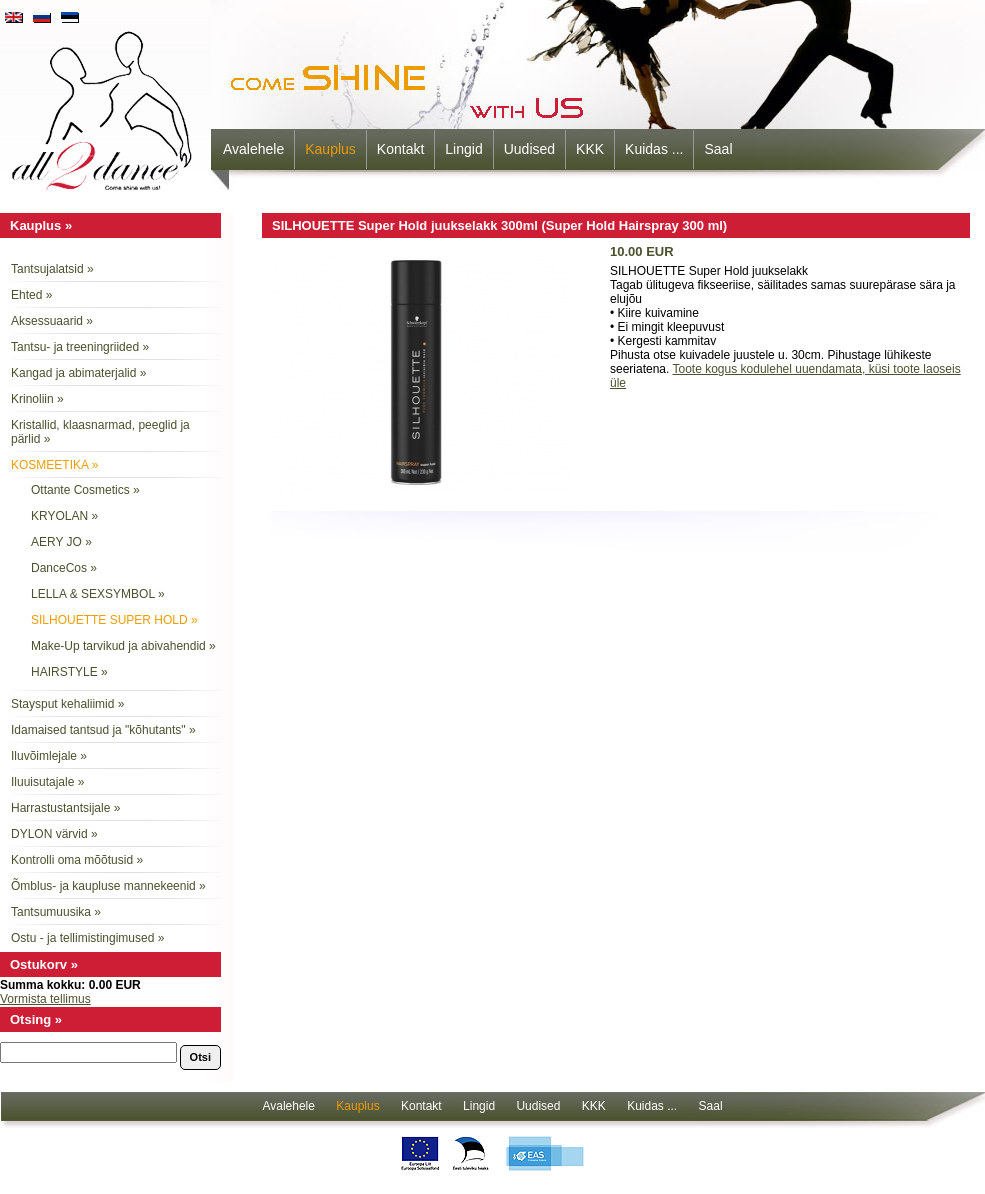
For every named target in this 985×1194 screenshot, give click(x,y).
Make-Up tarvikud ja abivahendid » (123, 646)
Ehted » (31, 295)
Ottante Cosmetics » (85, 490)
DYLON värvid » (54, 834)
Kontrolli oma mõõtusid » (77, 860)
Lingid (463, 149)
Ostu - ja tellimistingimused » (87, 938)
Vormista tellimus (45, 999)
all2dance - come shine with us (104, 105)
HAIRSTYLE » (69, 672)
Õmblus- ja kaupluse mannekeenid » (108, 886)
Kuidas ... (654, 149)
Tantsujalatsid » (52, 269)
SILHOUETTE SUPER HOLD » (114, 620)
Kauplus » (41, 225)
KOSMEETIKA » (54, 465)
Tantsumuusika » (56, 912)
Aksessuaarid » (52, 321)
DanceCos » (64, 568)
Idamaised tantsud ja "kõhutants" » (103, 730)
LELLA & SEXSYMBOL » (98, 594)
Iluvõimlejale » (49, 756)
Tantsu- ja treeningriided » (80, 347)
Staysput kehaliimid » (67, 704)
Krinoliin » (37, 399)
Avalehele (253, 149)
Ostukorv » (44, 964)
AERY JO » (61, 542)
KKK (590, 149)
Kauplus (330, 149)
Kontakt (400, 149)
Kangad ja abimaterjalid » (78, 373)
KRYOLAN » (64, 516)
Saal (718, 149)
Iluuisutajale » (47, 782)
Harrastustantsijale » (65, 808)
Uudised (529, 149)
